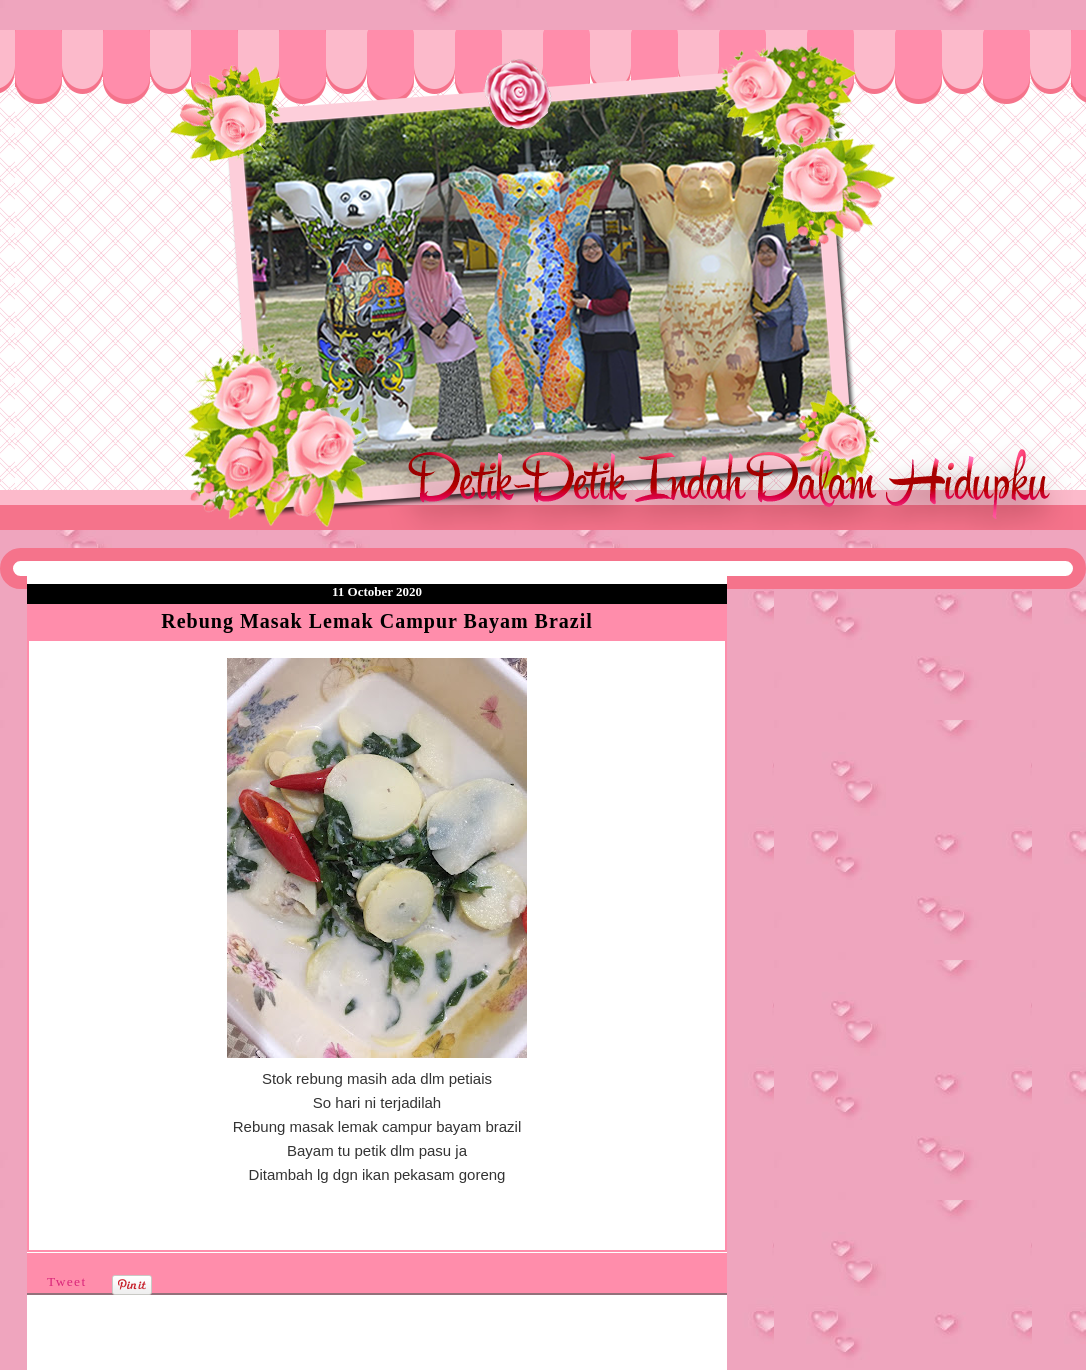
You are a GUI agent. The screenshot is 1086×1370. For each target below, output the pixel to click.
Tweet (67, 1281)
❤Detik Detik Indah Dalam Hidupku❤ (141, 77)
